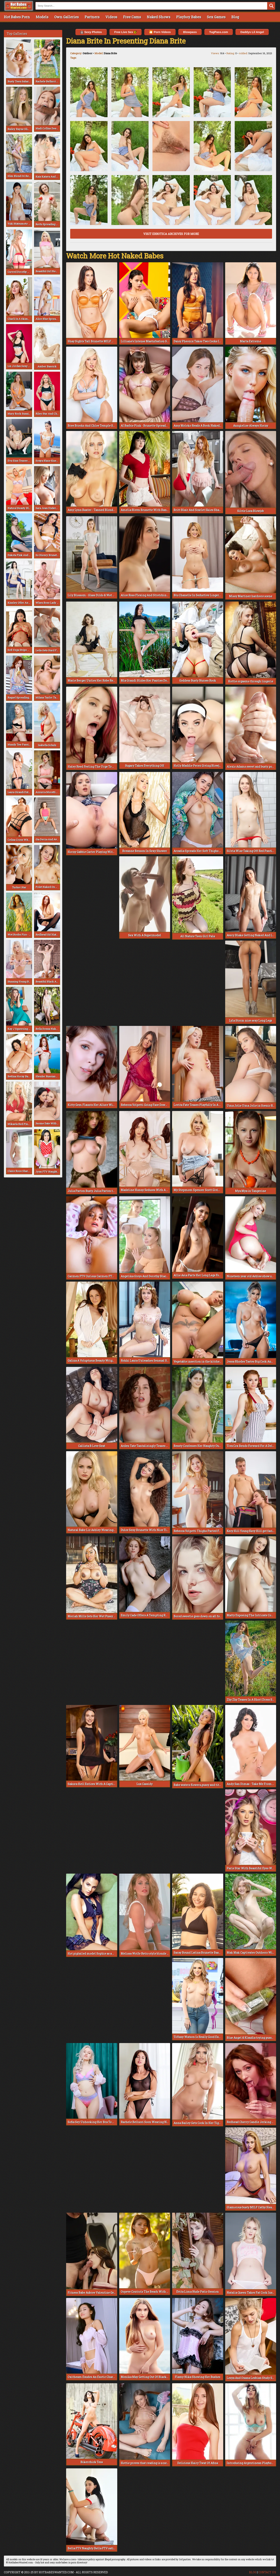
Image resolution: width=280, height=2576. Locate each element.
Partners (92, 17)
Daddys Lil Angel (252, 32)
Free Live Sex (125, 32)
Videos (111, 17)
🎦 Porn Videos (160, 32)
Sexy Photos (91, 32)
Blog (235, 17)
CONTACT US (267, 2572)
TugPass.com (218, 32)
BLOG (252, 2572)
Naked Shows (158, 17)
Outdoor (87, 53)
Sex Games (216, 17)
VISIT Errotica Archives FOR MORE (171, 234)
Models (42, 17)
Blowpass (190, 32)
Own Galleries (66, 17)
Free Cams (132, 17)
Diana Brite (110, 53)
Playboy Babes (188, 17)
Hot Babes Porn (17, 17)
